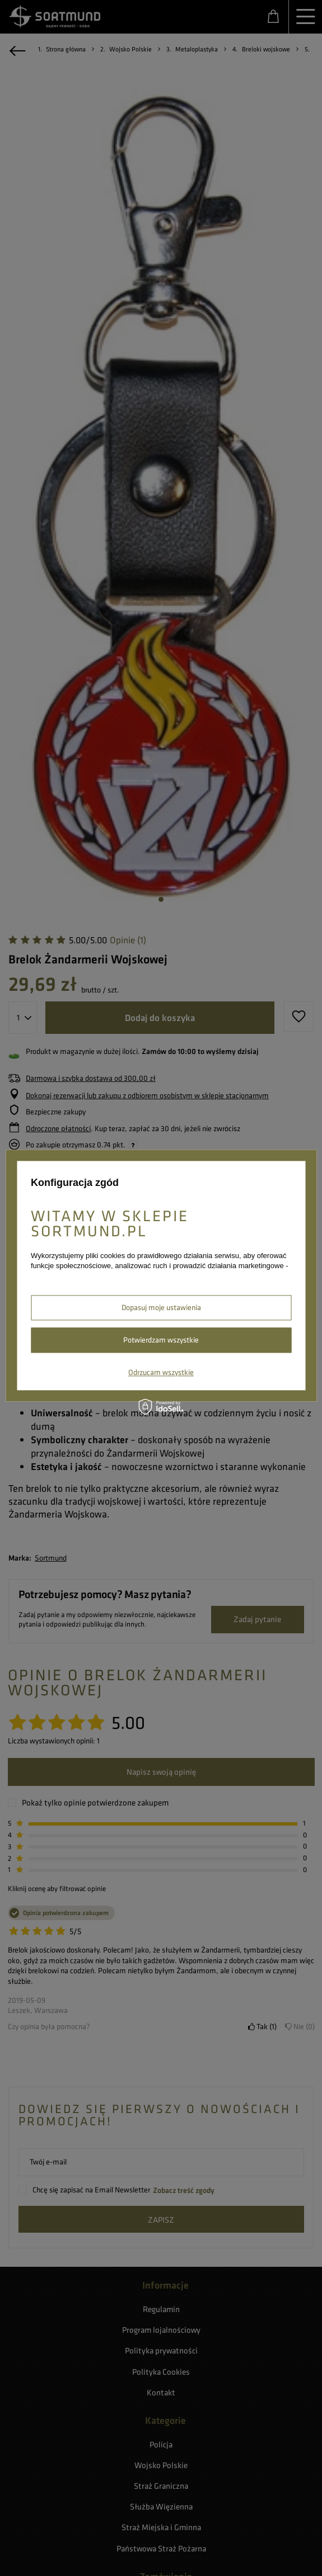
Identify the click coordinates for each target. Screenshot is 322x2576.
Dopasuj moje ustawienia (161, 1307)
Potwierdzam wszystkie (161, 1340)
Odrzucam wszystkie (161, 1372)
